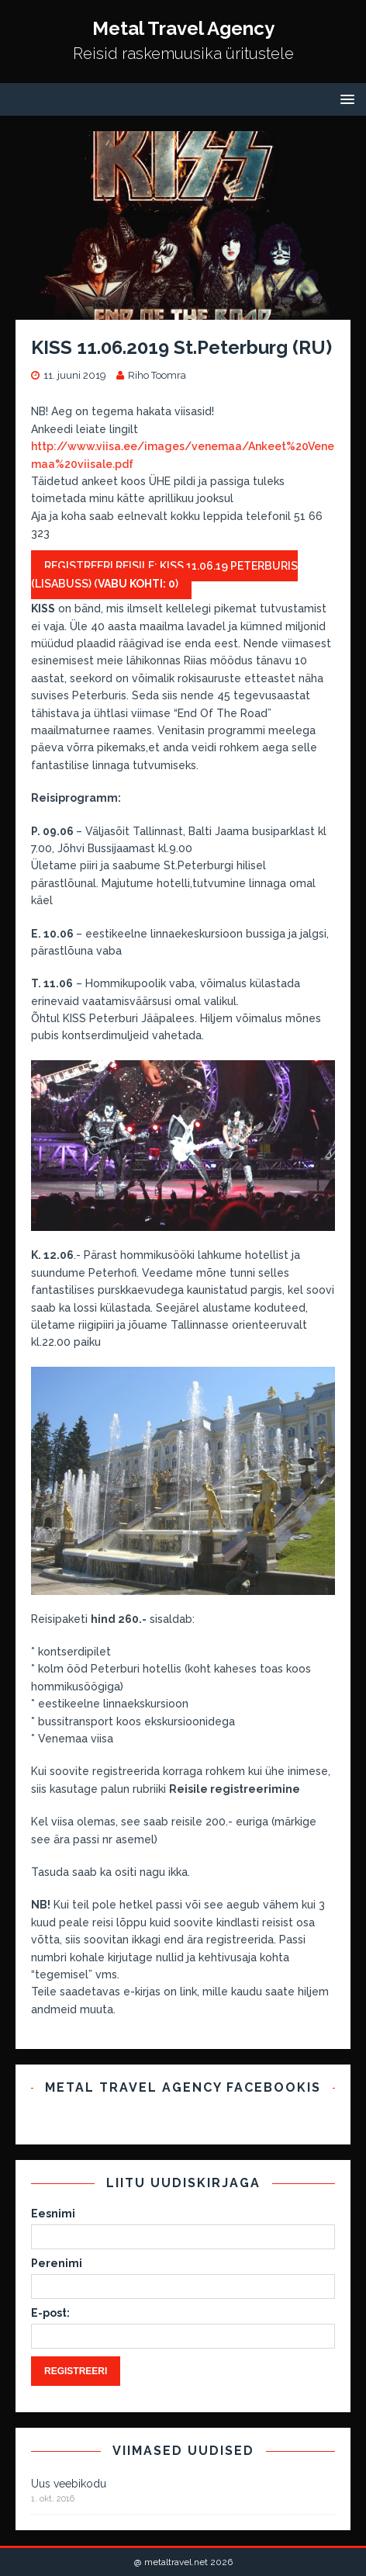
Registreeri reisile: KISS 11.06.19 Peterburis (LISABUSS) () (164, 574)
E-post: (50, 2313)
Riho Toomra (157, 375)
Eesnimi (53, 2213)
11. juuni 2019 (74, 375)
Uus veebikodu (68, 2483)
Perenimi (56, 2263)
